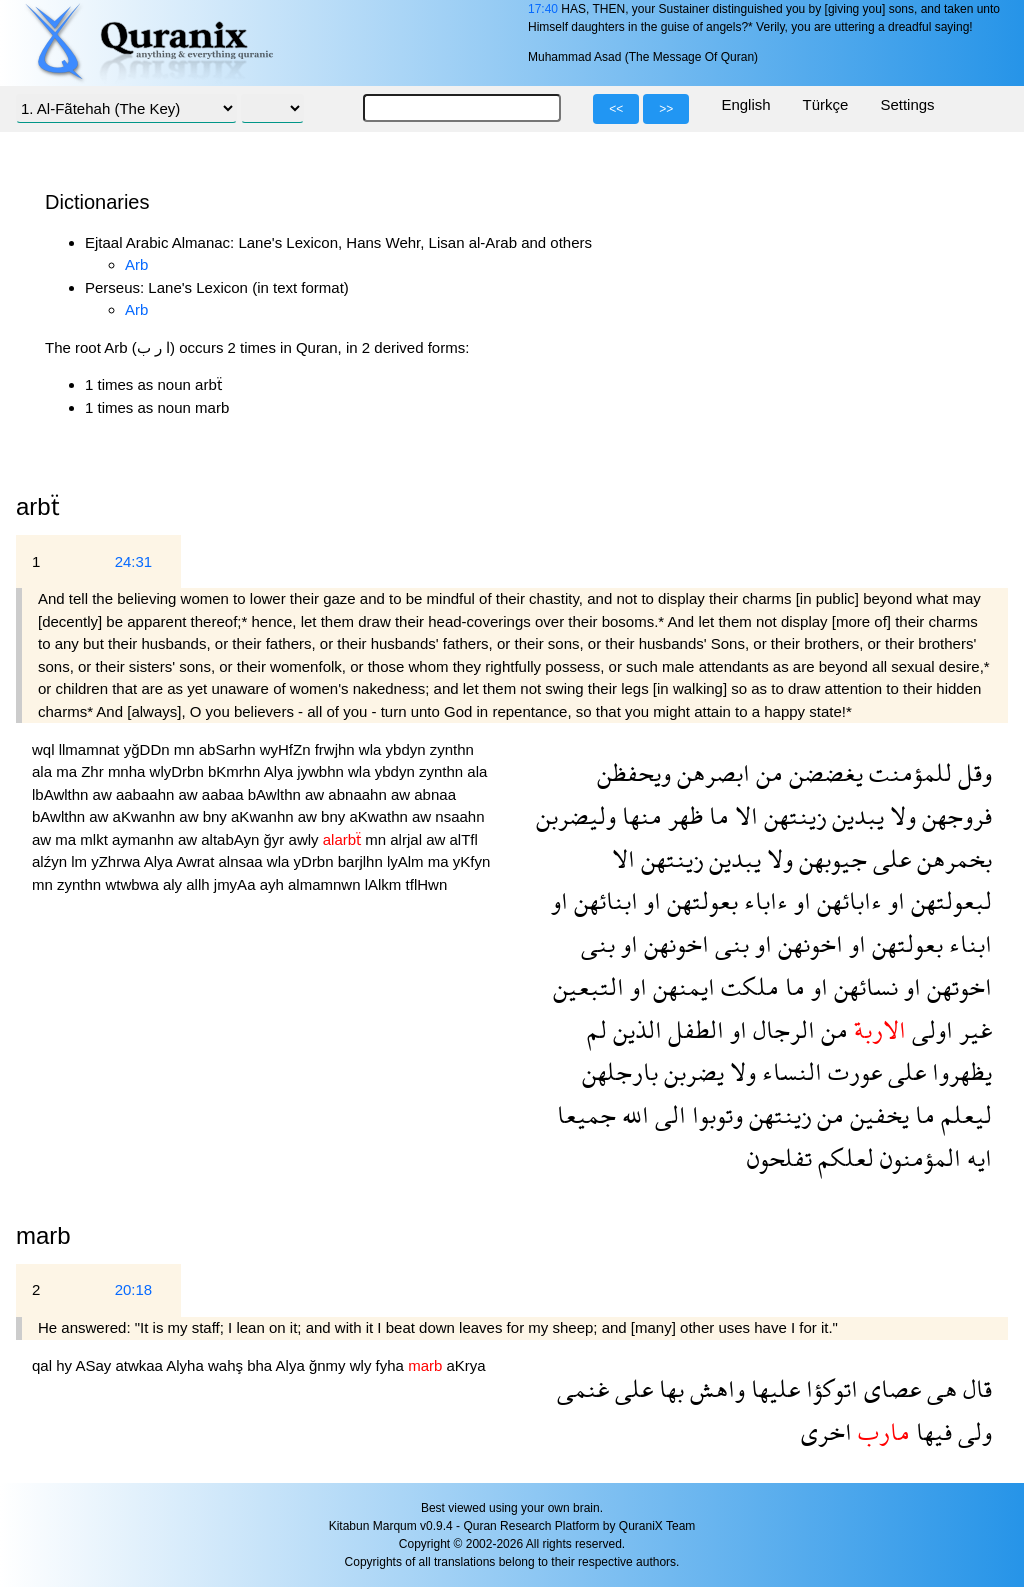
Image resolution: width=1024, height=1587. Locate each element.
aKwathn (380, 816)
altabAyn (232, 839)
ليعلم (963, 1114)
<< (616, 109)
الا (743, 815)
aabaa (225, 794)
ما (716, 815)
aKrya (465, 1365)
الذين (634, 1029)
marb (43, 1235)
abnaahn (359, 794)
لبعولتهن (948, 900)
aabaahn (147, 794)
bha (261, 1365)
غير (972, 1029)
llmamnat (91, 749)
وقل (972, 772)
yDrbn (316, 861)
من (766, 772)
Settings (907, 104)
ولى (972, 1431)
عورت (852, 1071)
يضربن (691, 1071)
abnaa (435, 794)
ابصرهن (710, 772)
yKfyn (472, 861)
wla (372, 749)
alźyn (51, 861)
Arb (136, 264)
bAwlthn (276, 794)
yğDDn (149, 749)
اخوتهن (956, 986)
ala (44, 771)
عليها (772, 1388)
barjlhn (362, 861)
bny (217, 816)
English (745, 104)
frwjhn (337, 749)
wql (45, 749)
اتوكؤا (829, 1388)
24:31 (134, 561)
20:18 (134, 1289)
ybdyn (408, 749)
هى (939, 1388)
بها (668, 1388)
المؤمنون (917, 1157)
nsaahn (459, 816)
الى (667, 1114)
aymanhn (145, 839)
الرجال (781, 1029)
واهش (714, 1388)
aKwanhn (146, 816)
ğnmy (329, 1365)
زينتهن (792, 815)
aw (104, 794)
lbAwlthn (62, 794)
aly (174, 884)
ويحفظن (634, 772)
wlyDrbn (179, 771)
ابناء (967, 943)
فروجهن (954, 815)
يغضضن (823, 772)
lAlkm (385, 884)
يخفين (876, 1114)
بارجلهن (620, 1071)
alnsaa (242, 861)
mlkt (96, 839)
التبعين (588, 986)
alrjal (408, 839)
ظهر (682, 815)
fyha (392, 1365)
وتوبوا (714, 1114)
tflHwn (427, 884)
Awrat (197, 861)
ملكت (747, 986)
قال (974, 1388)
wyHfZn (287, 749)
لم (597, 1029)
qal (44, 1365)
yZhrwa (117, 861)
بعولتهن (699, 900)
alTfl (463, 839)
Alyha (187, 1365)
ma (68, 771)
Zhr (94, 771)
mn (186, 749)
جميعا (586, 1114)
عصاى (889, 1388)
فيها (931, 1431)
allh (200, 884)
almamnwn (326, 884)
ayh (274, 884)
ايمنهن (681, 986)
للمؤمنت (907, 772)
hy (65, 1365)
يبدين (855, 815)
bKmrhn (236, 771)
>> (666, 109)
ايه (976, 1157)
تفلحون (779, 1157)
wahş (227, 1365)
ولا (900, 815)
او (893, 900)
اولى (929, 1029)
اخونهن (807, 943)
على (889, 858)
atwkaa (140, 1365)
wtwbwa (134, 884)
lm (81, 861)
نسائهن (863, 986)
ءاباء (763, 900)
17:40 (543, 9)
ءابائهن (846, 900)
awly (306, 839)
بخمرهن (951, 858)
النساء (789, 1071)
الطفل (693, 1029)
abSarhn (229, 749)
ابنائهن (603, 900)
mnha (129, 771)
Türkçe (826, 104)
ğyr (276, 839)
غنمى (583, 1388)
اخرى (826, 1431)
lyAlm (407, 861)
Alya (280, 771)
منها (639, 815)
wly (363, 1365)
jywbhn (322, 771)
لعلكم (843, 1157)
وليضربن (576, 815)
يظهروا (959, 1071)
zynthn (452, 749)
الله (632, 1114)
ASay (95, 1365)
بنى (729, 943)
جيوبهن (830, 858)
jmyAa (237, 884)
